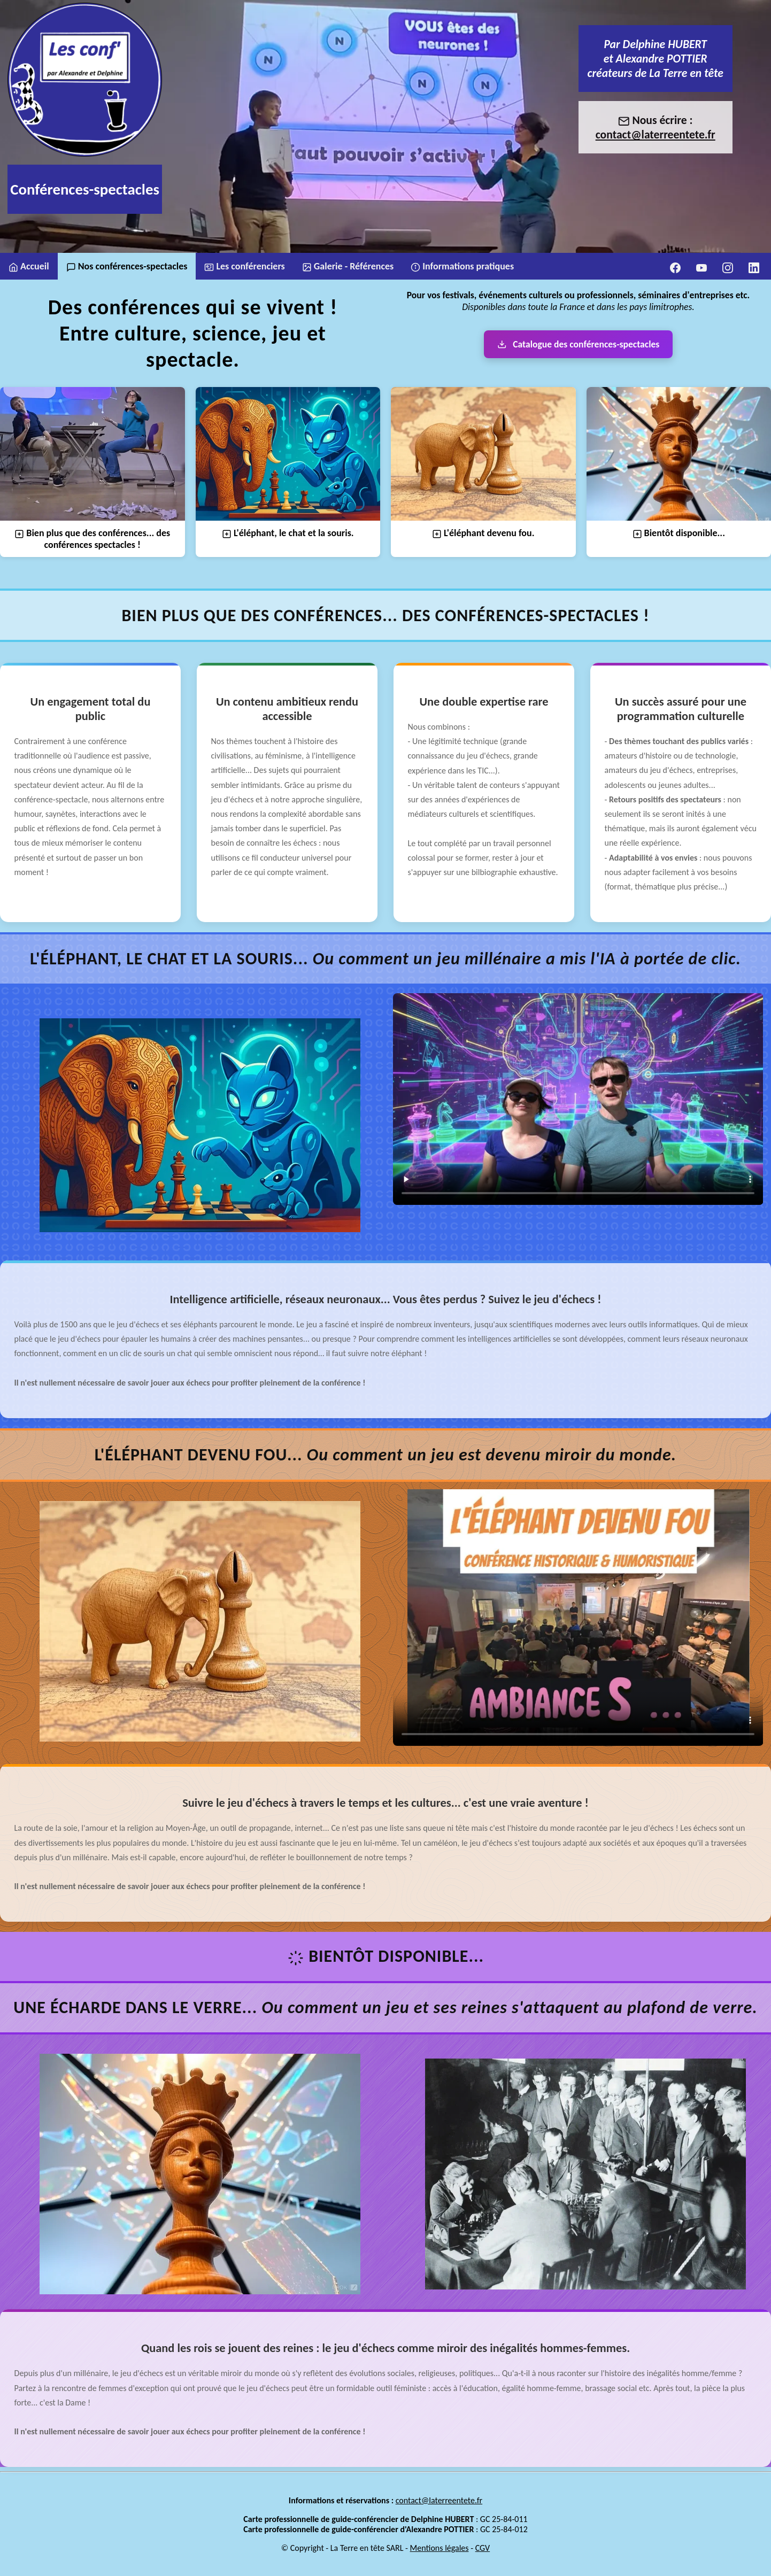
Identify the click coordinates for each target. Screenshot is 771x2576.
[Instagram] (727, 266)
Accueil (29, 266)
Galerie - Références (348, 266)
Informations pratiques (462, 266)
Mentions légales (439, 2563)
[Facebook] (675, 266)
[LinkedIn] (754, 266)
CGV (482, 2563)
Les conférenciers (244, 266)
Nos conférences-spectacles (127, 266)
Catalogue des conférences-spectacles (578, 344)
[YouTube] (701, 266)
